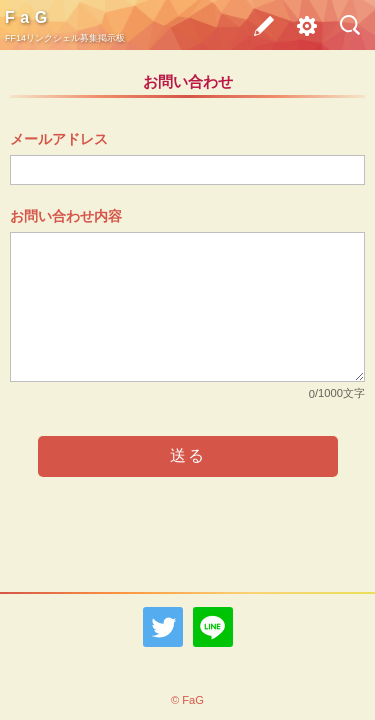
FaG (29, 17)
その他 (301, 30)
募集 (258, 25)
